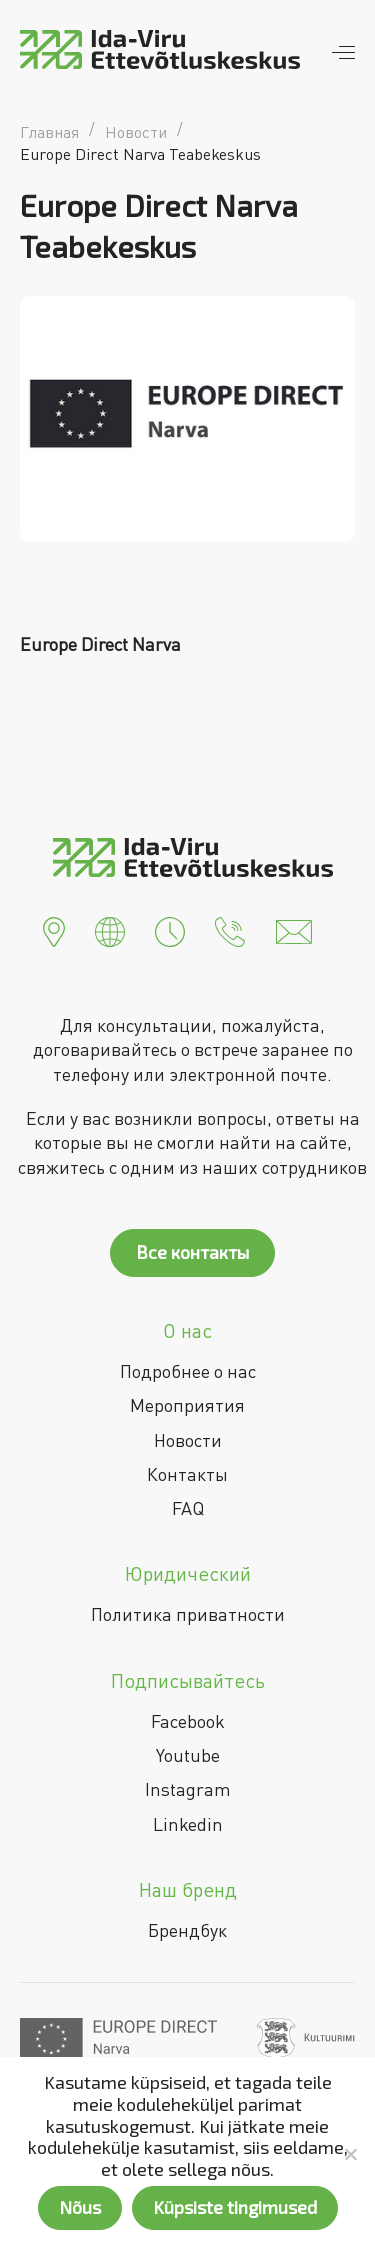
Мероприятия (187, 1405)
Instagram (188, 1789)
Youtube (188, 1755)
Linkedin (188, 1824)
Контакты (187, 1474)
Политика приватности (188, 1614)
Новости (188, 1440)
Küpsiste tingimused (235, 2207)
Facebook (188, 1721)
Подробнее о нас (188, 1371)
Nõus (80, 2207)
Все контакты (192, 1252)
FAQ (188, 1508)
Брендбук (187, 1930)
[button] (54, 930)
